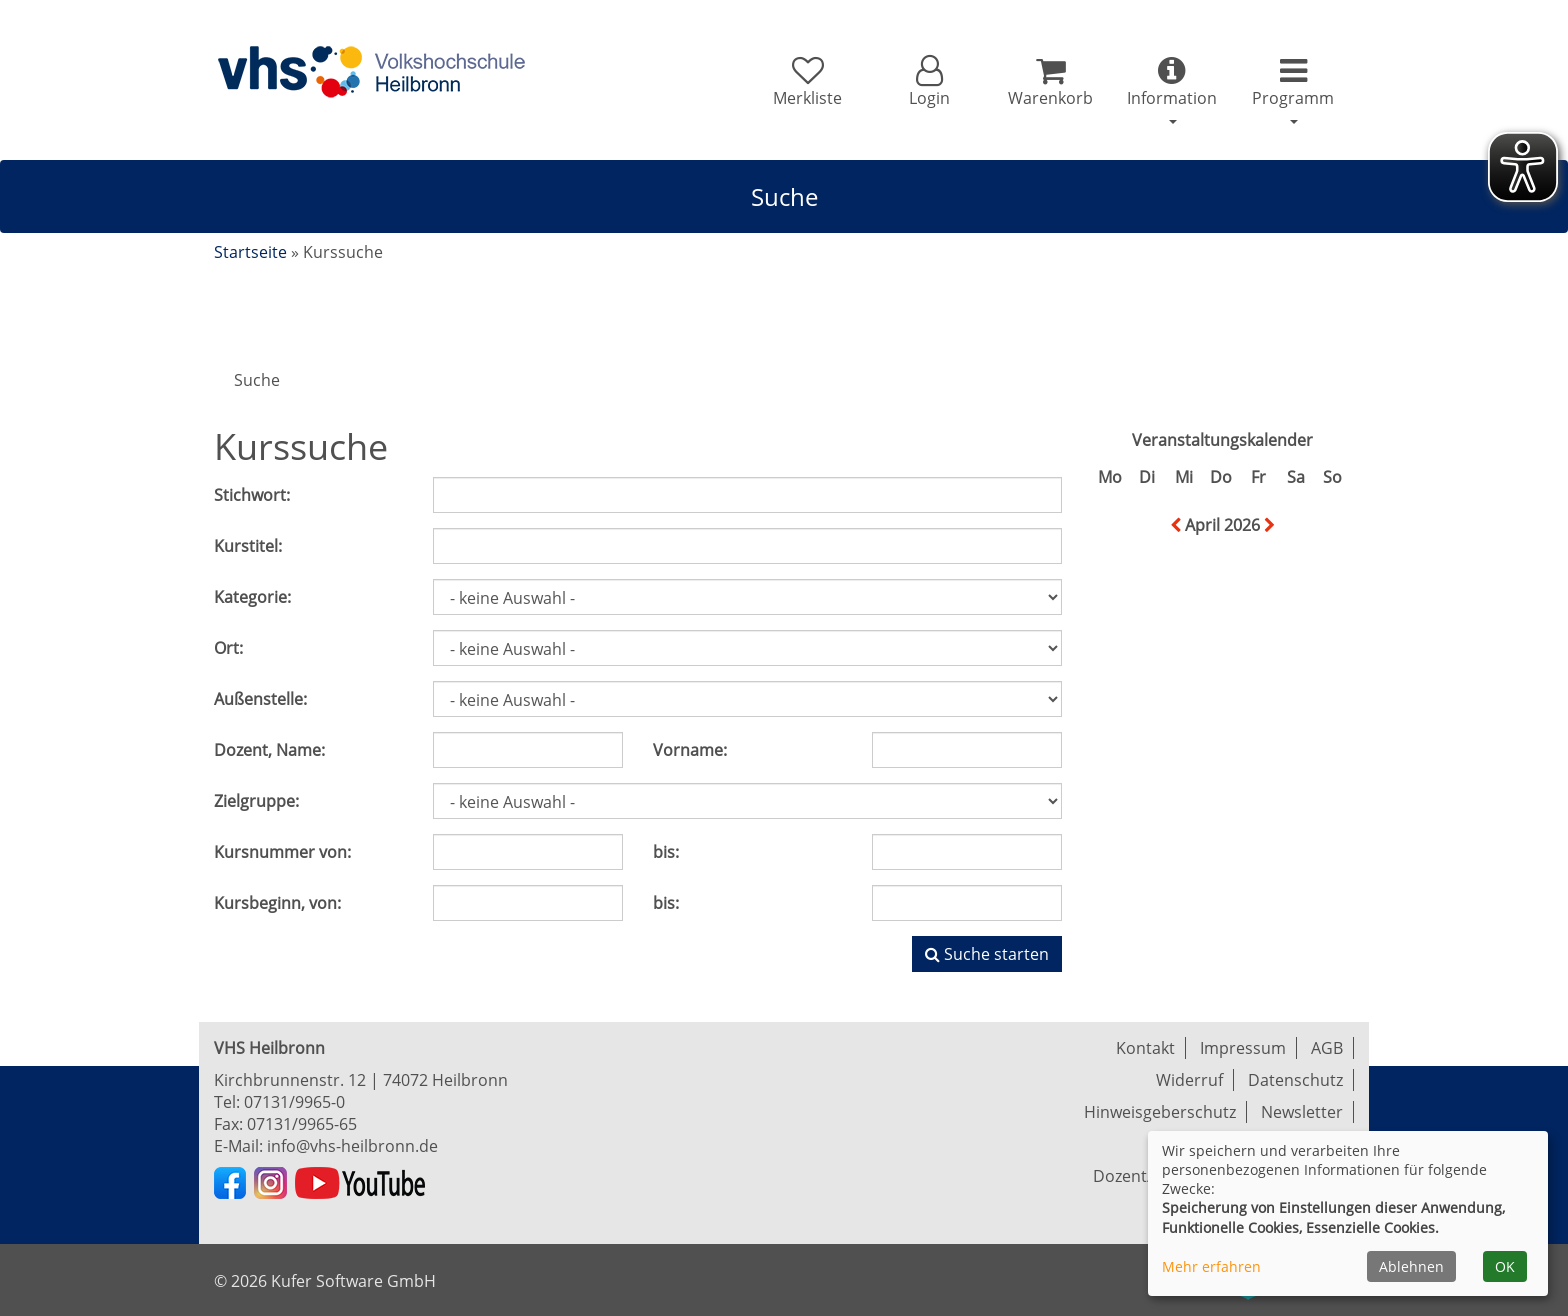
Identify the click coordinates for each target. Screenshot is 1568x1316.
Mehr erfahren (1211, 1266)
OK (1505, 1266)
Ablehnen (1411, 1266)
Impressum (1243, 1048)
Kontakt (1145, 1048)
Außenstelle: (260, 699)
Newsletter (1302, 1112)
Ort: (228, 648)
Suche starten (987, 954)
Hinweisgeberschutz (1160, 1112)
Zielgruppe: (256, 801)
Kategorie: (252, 597)
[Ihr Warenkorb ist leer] (1050, 82)
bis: (666, 852)
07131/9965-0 (294, 1102)
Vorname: (690, 750)
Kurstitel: (248, 546)
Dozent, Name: (269, 750)
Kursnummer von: (282, 852)
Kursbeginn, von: (277, 903)
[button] (928, 82)
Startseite (250, 252)
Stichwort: (252, 495)
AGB (1327, 1048)
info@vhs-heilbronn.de (352, 1146)
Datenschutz (1295, 1080)
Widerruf (1189, 1080)
